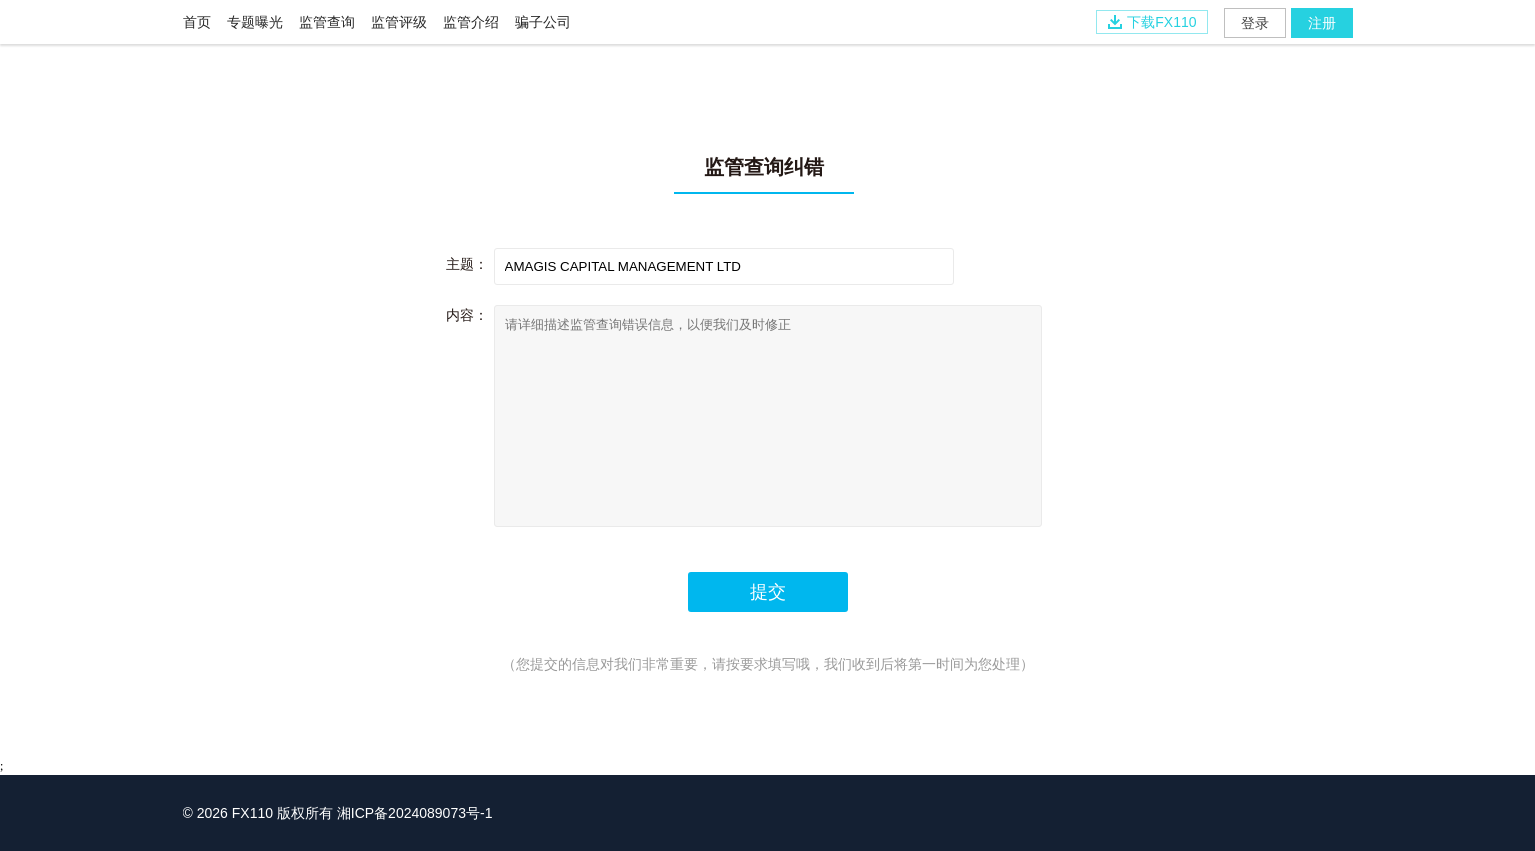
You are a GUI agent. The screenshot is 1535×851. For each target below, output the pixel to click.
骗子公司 (543, 22)
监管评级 (399, 22)
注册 (1322, 23)
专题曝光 (255, 22)
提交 (768, 592)
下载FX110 (1151, 22)
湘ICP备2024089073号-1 (415, 813)
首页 (197, 22)
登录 (1255, 23)
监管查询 (327, 22)
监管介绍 (471, 22)
